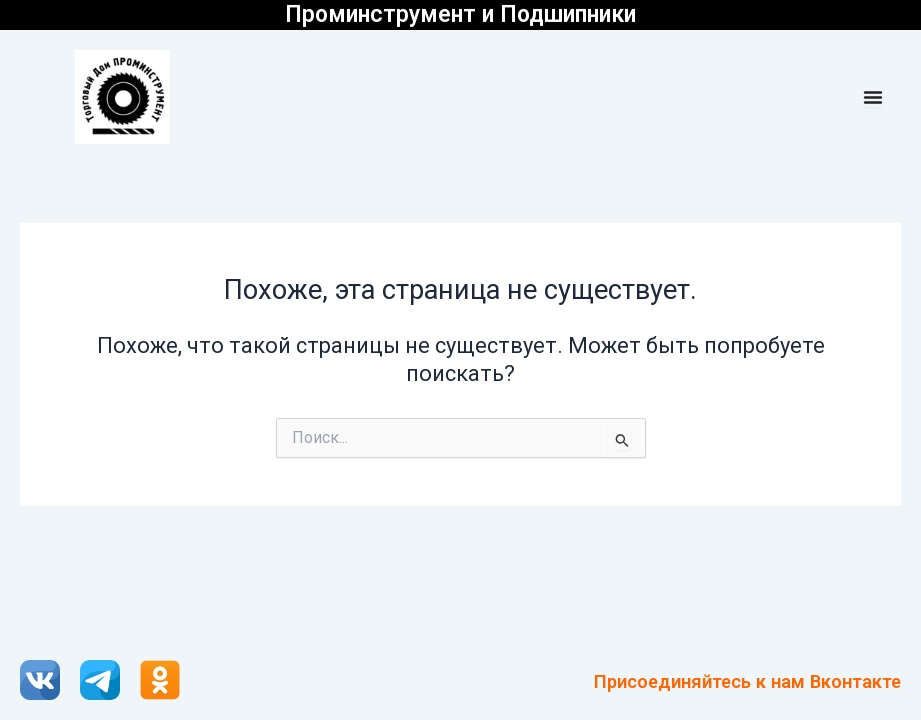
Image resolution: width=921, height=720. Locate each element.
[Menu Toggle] (873, 97)
